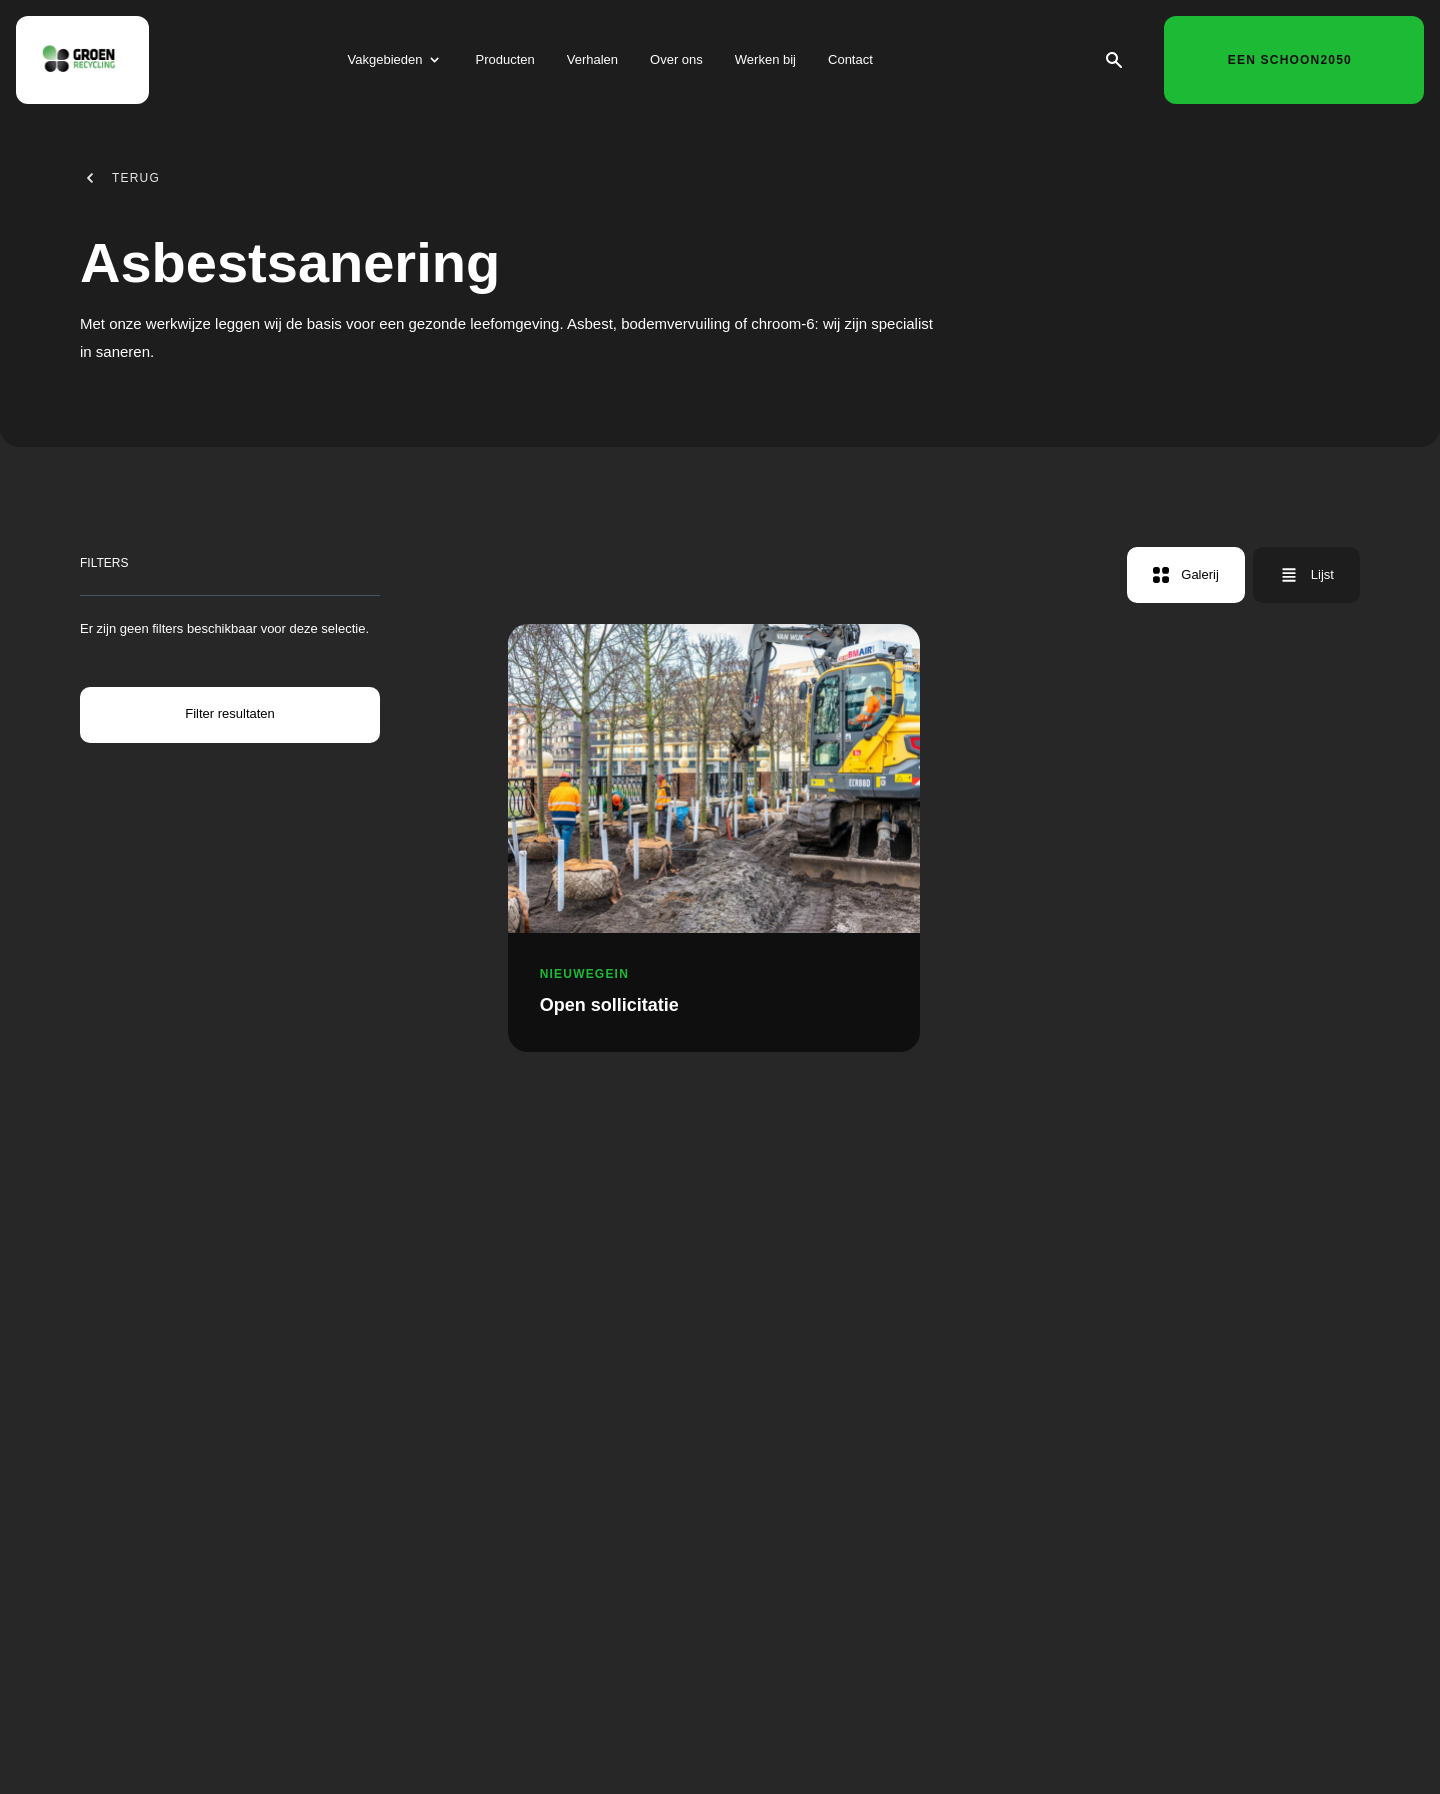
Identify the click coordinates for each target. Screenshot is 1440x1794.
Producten (504, 63)
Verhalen (592, 63)
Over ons (676, 63)
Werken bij (765, 63)
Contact (850, 63)
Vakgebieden (385, 63)
